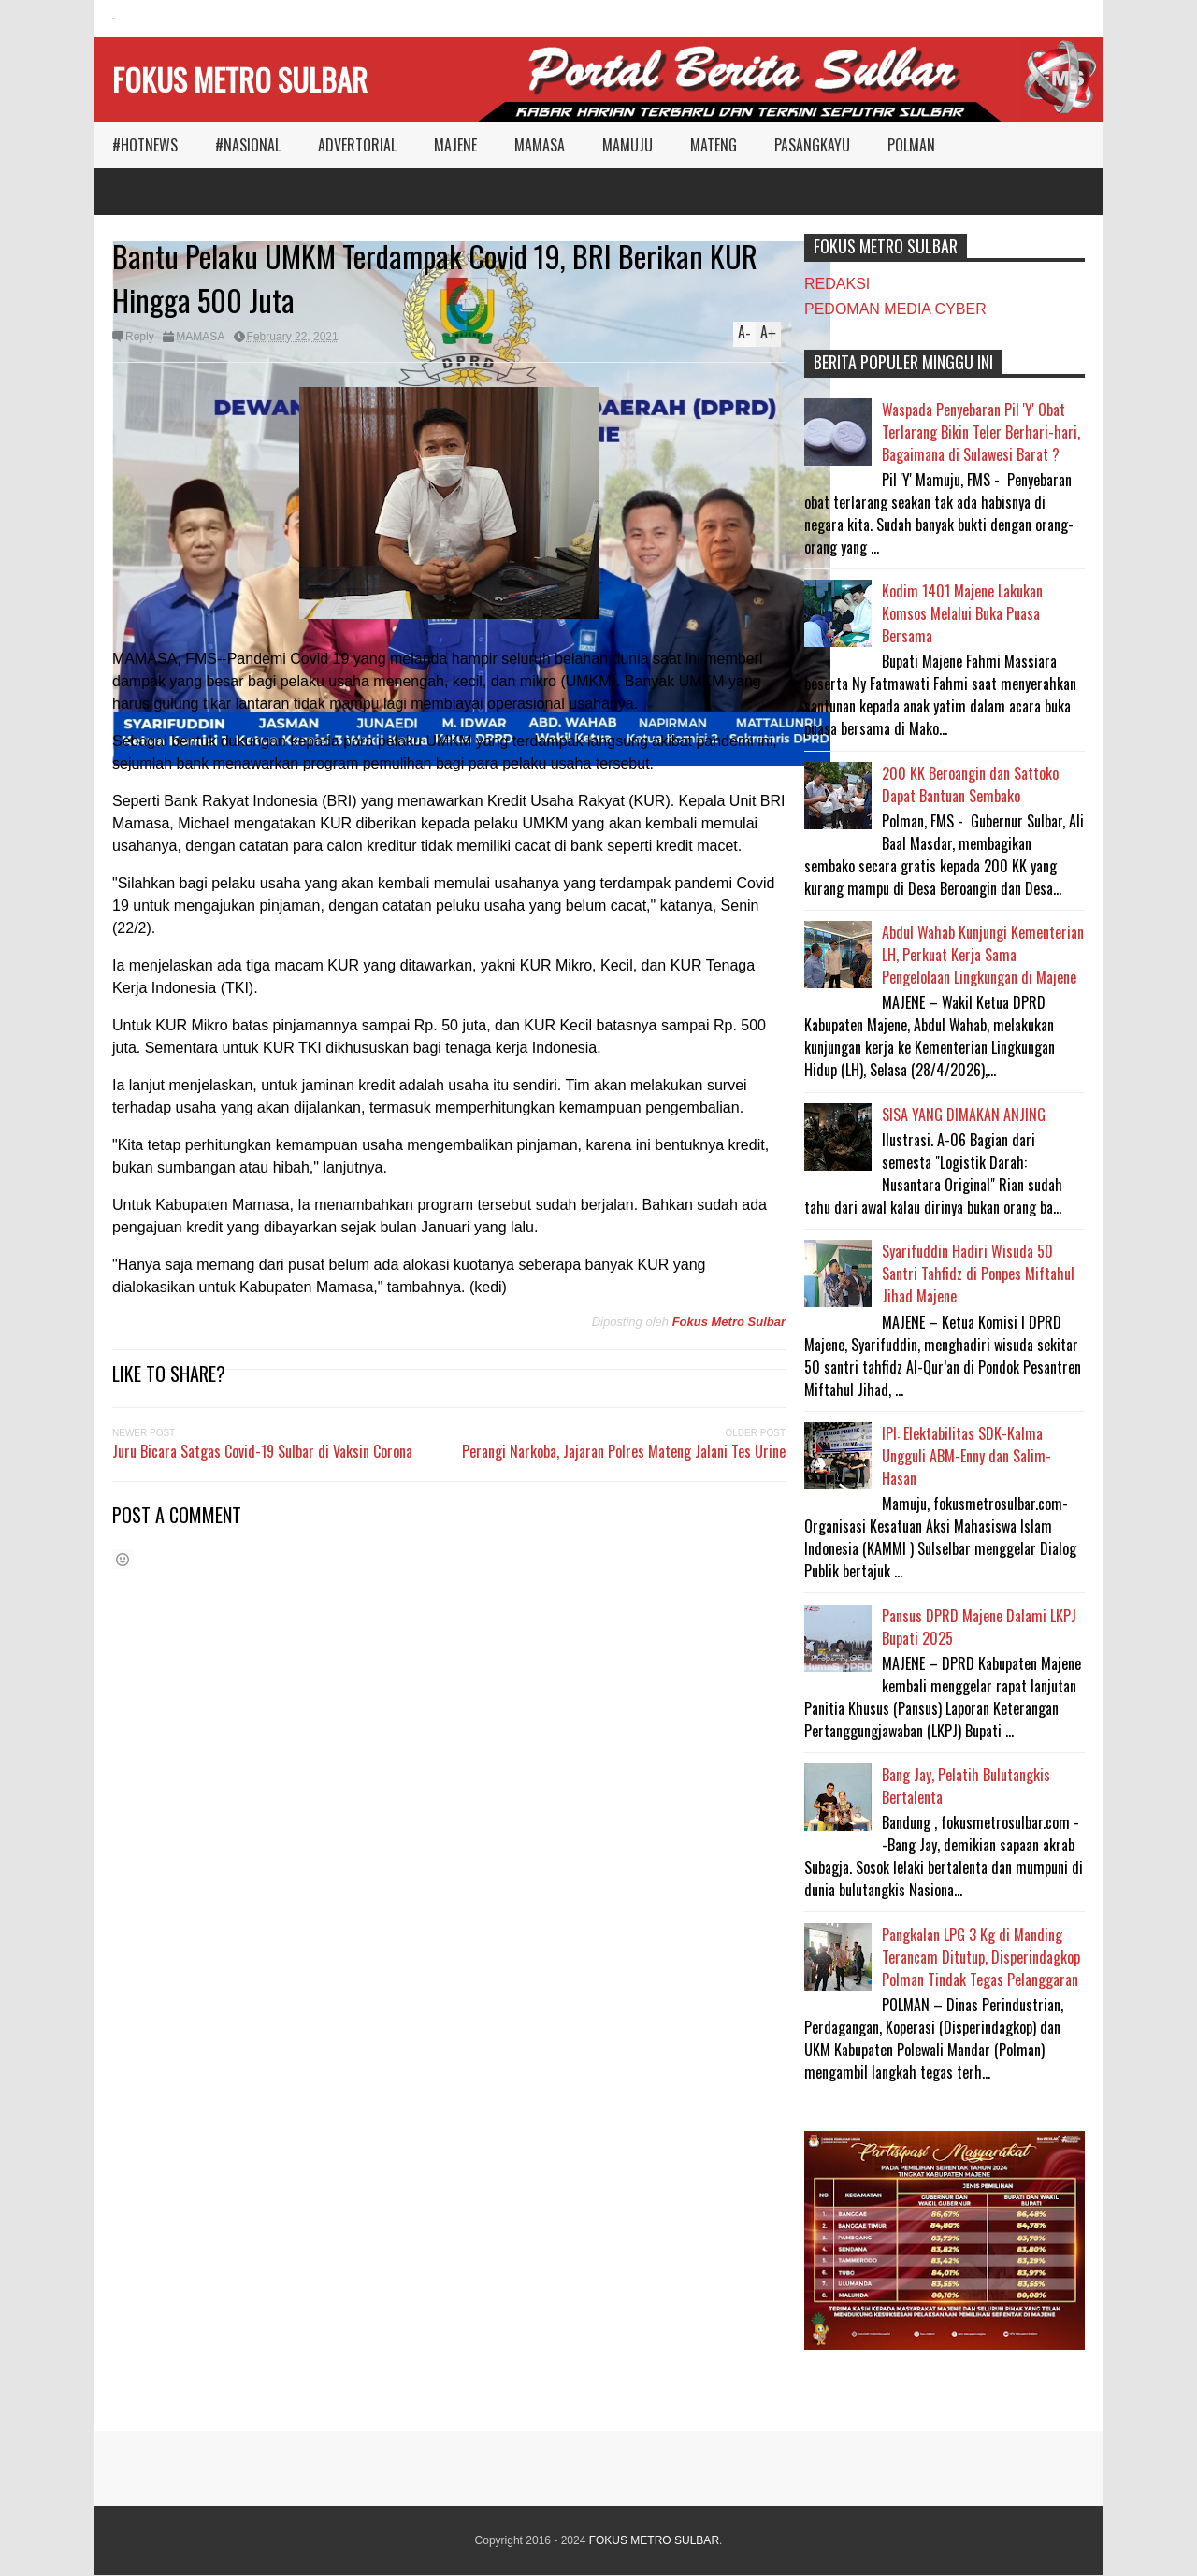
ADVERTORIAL (357, 145)
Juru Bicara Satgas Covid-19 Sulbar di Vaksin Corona (262, 1451)
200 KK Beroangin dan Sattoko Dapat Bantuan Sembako (970, 784)
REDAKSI (837, 284)
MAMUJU (627, 145)
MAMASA (539, 145)
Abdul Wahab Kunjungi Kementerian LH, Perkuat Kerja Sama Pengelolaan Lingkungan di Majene (983, 954)
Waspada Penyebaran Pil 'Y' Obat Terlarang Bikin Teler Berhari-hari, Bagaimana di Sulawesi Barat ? (981, 432)
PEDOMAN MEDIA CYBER (895, 309)
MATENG (713, 145)
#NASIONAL (248, 145)
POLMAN (911, 145)
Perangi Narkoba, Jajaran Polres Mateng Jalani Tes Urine (624, 1451)
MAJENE (455, 145)
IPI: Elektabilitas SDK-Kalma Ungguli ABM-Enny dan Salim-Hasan (966, 1455)
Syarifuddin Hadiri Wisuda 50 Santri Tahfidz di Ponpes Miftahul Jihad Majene (978, 1273)
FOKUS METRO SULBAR (240, 79)
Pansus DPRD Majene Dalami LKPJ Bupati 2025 (979, 1627)
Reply (139, 336)
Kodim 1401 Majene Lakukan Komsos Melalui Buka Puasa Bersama (962, 613)
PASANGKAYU (812, 145)
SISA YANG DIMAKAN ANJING (964, 1114)
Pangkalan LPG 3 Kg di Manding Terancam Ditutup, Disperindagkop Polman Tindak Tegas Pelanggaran (981, 1957)
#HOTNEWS (145, 145)
